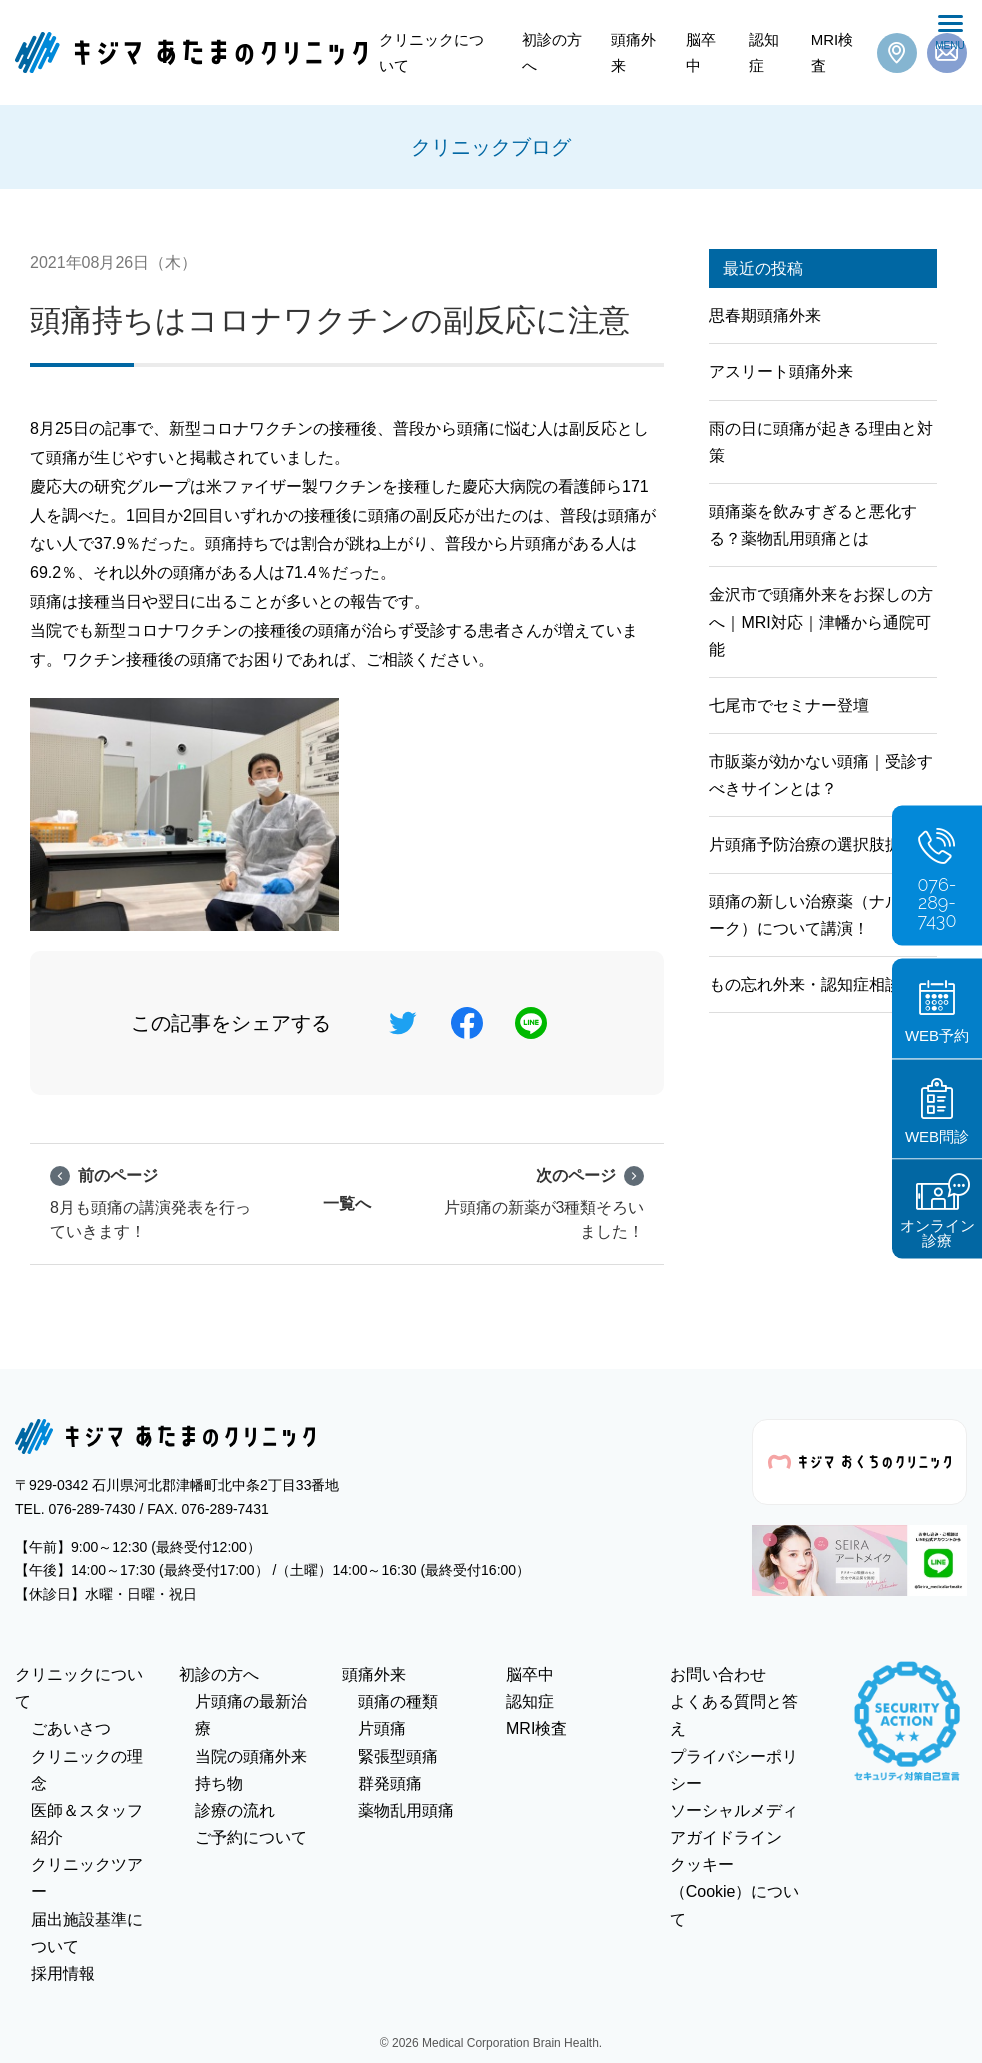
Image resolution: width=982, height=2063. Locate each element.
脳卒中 (701, 52)
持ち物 (219, 1783)
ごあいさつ (71, 1728)
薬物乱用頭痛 (406, 1810)
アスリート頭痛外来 (781, 371)
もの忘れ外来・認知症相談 (805, 984)
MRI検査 (832, 52)
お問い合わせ (718, 1674)
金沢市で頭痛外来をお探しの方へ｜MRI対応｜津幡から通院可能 (821, 621)
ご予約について (251, 1837)
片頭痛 (382, 1728)
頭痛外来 (633, 52)
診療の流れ (235, 1810)
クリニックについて (431, 52)
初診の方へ (552, 52)
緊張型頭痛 (398, 1756)
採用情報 (63, 1973)
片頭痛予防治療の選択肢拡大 (813, 844)
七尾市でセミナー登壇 (789, 705)
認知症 (764, 52)
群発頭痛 (390, 1783)
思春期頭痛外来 (765, 315)
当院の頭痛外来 (251, 1756)
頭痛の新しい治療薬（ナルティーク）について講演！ (821, 915)
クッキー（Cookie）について (735, 1891)
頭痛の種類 (398, 1701)
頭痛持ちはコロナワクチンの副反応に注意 (330, 320)
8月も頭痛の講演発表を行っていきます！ (150, 1202)
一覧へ (347, 1203)
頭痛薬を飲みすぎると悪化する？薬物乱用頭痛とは (813, 525)
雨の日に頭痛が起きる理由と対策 (821, 442)
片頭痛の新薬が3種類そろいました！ (544, 1202)
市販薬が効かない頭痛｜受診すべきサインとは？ (821, 775)
